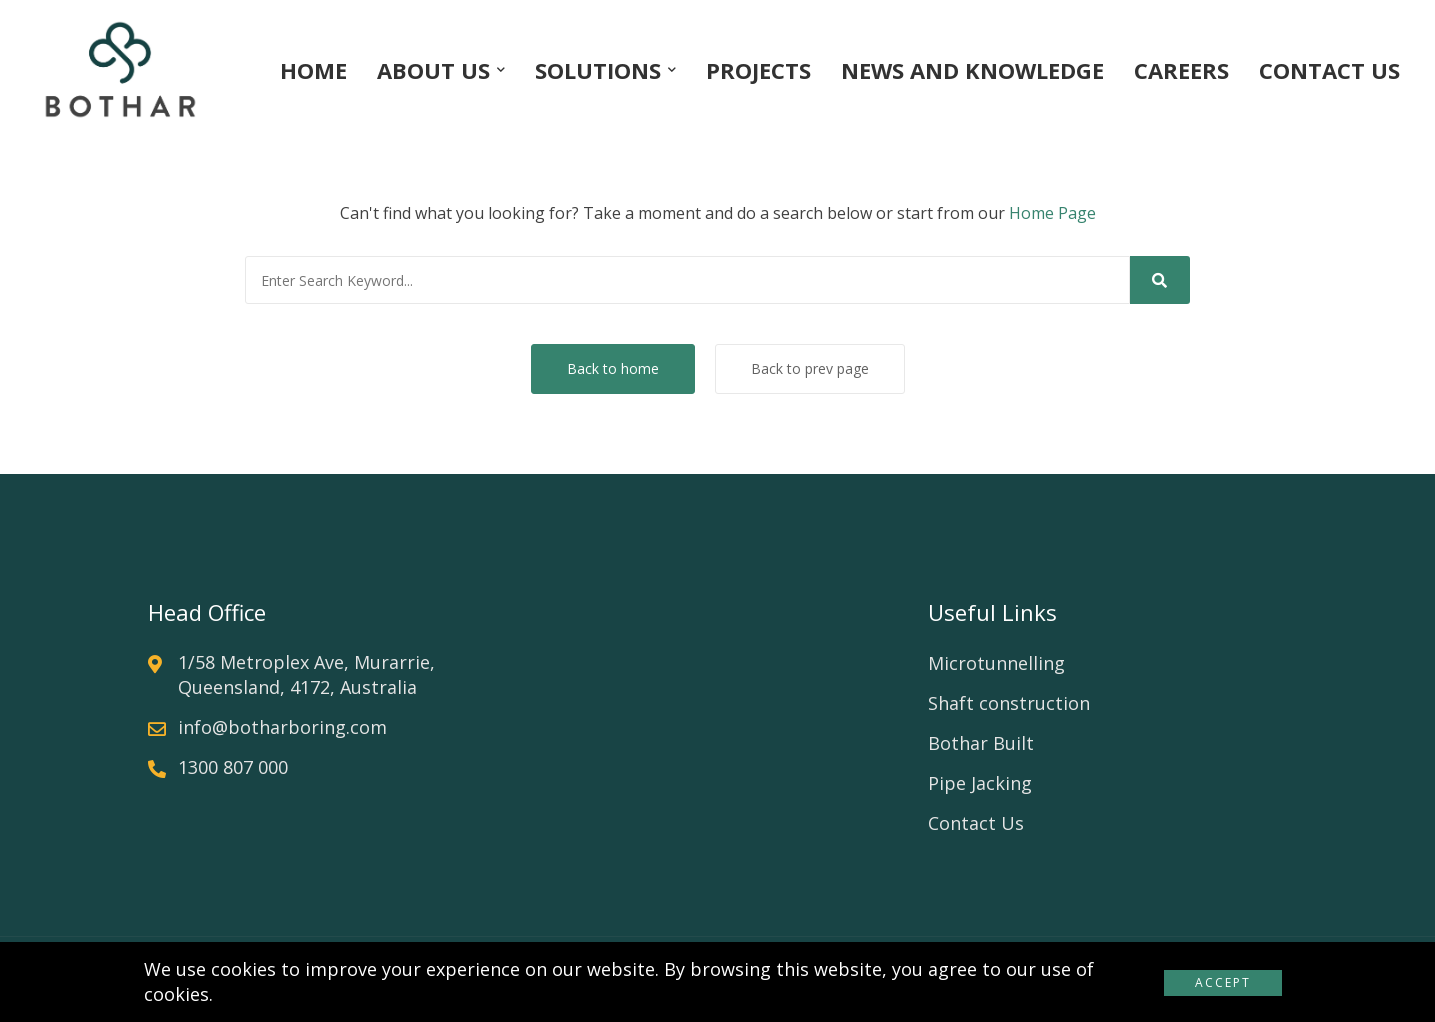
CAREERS (1181, 70)
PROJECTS (758, 70)
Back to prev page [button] (810, 368)
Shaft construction (1009, 703)
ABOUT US (433, 70)
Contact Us (976, 823)
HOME (313, 70)
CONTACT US (1329, 70)
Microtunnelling (996, 663)
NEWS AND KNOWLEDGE (972, 70)
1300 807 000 (233, 767)
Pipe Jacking (980, 783)
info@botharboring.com (282, 727)
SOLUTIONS (598, 70)
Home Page (1052, 213)
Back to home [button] (613, 368)
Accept (1223, 982)
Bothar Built (981, 743)
